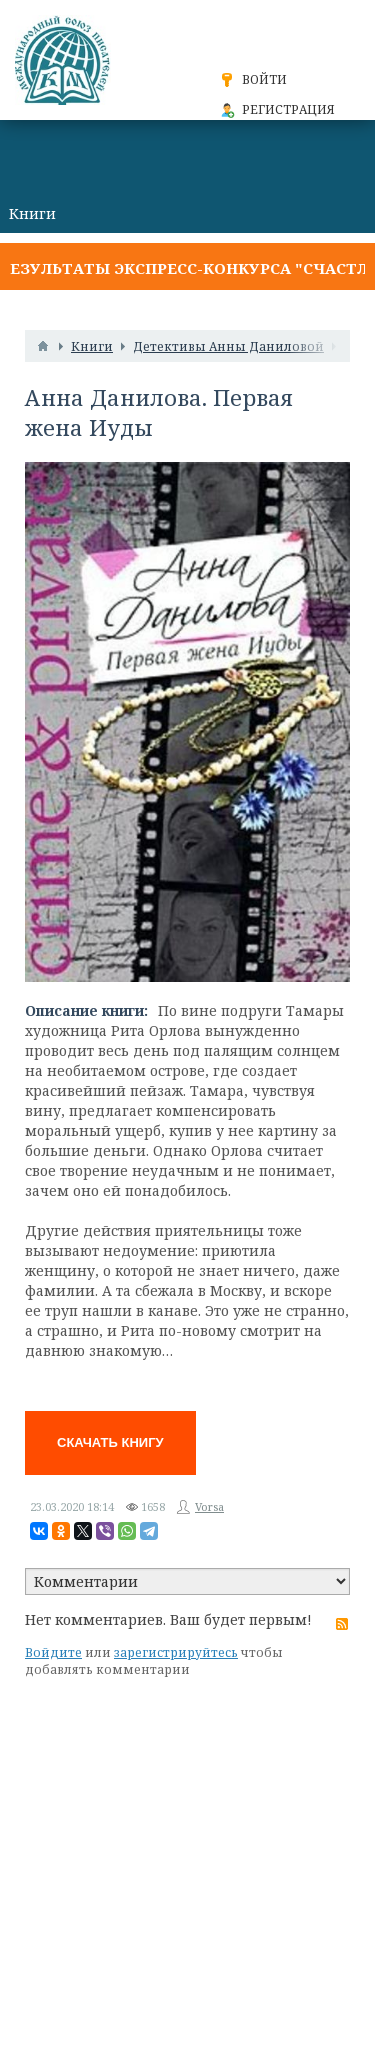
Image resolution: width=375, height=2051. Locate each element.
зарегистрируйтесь (176, 1652)
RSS (342, 1624)
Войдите (53, 1652)
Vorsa (209, 1506)
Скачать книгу (110, 1442)
